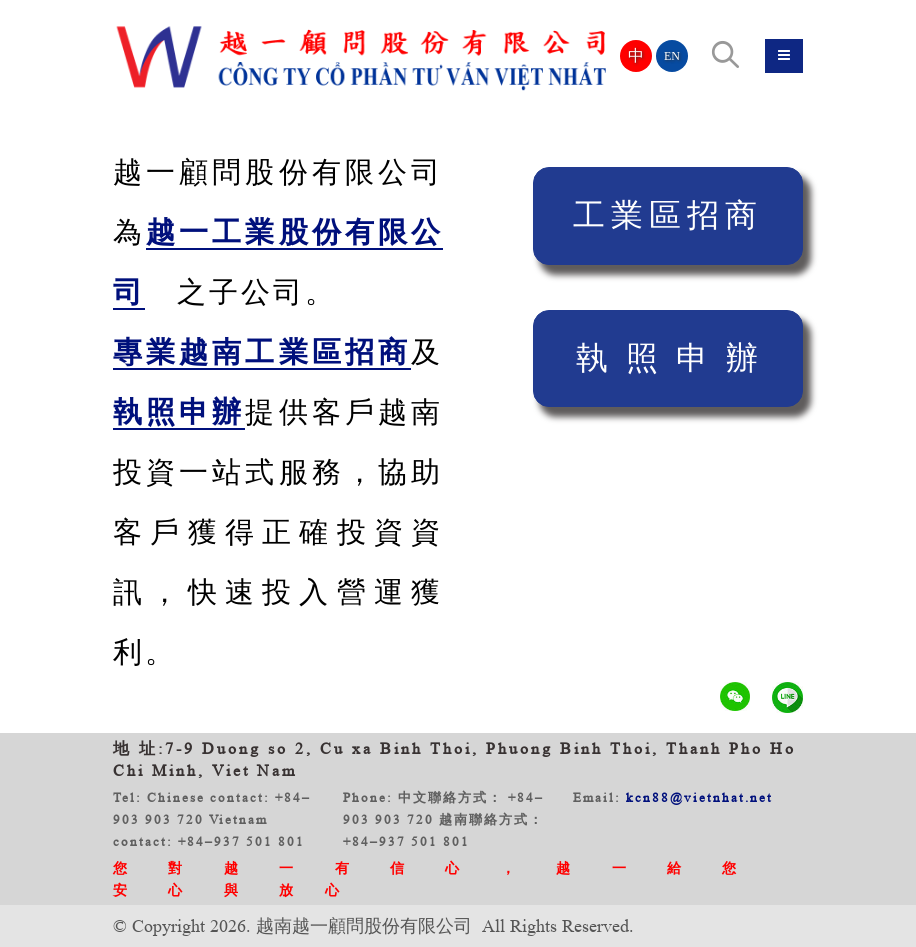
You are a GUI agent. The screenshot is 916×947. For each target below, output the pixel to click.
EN (672, 56)
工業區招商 (668, 215)
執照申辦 (676, 358)
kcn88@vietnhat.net (699, 797)
